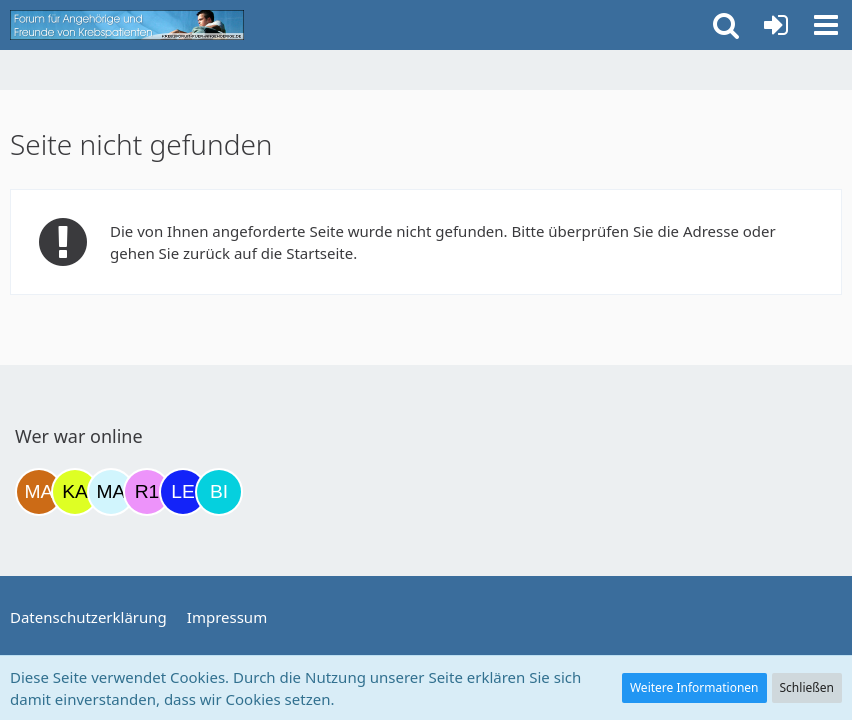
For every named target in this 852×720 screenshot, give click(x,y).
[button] (826, 25)
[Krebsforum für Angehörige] (127, 25)
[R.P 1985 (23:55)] (147, 492)
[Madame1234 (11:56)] (39, 492)
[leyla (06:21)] (183, 492)
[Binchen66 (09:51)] (219, 492)
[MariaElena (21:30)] (111, 492)
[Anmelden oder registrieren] (776, 25)
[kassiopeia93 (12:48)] (75, 492)
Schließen (807, 687)
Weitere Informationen (694, 687)
